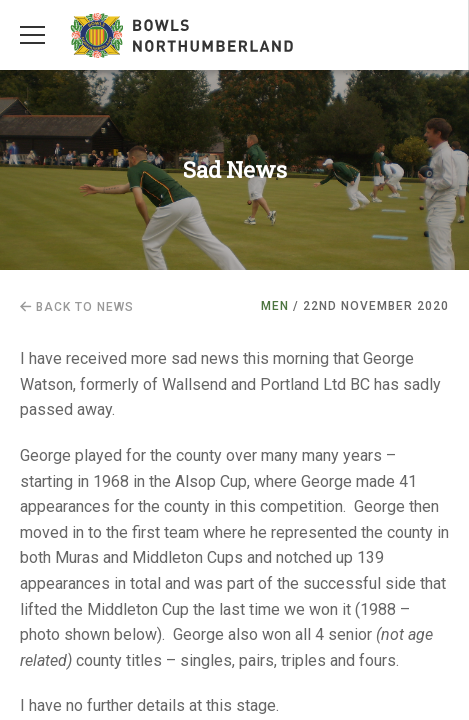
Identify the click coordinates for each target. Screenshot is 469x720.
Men (275, 306)
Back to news (77, 307)
